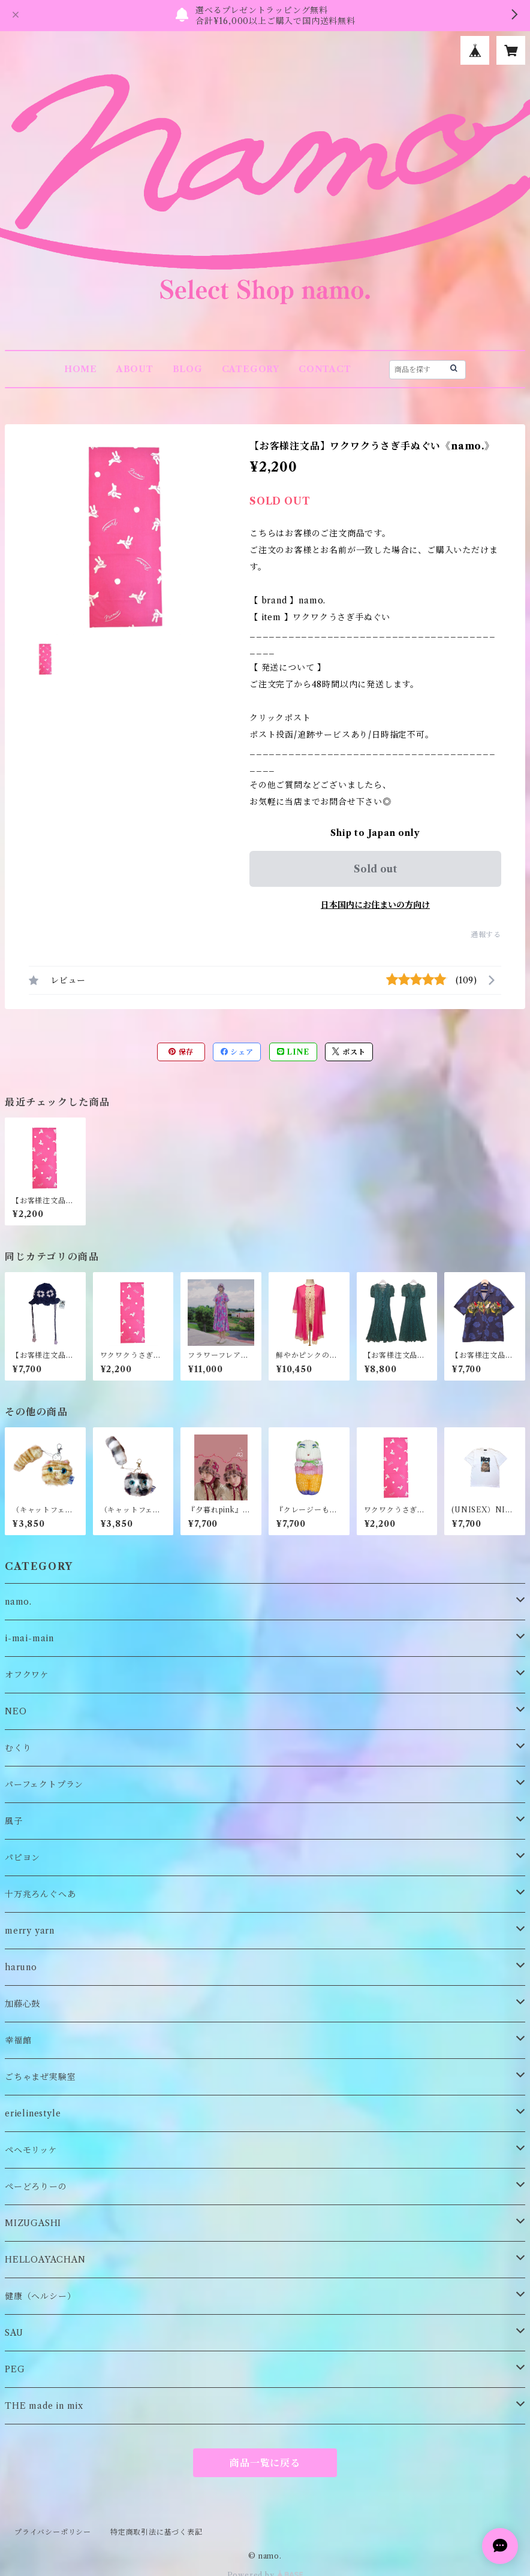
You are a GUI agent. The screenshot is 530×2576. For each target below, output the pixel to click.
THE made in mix (44, 2405)
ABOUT (134, 369)
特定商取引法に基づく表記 (156, 2531)
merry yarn (30, 1930)
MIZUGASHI (33, 2223)
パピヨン (22, 1857)
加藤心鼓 (22, 2003)
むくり (18, 1748)
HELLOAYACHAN (45, 2259)
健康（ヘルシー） (40, 2296)
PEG (15, 2369)
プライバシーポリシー (52, 2531)
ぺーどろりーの (36, 2186)
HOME (80, 369)
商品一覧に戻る (265, 2463)
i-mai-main (29, 1638)
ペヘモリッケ (31, 2150)
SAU (14, 2332)
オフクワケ (27, 1674)
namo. (18, 1601)
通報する (486, 934)
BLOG (188, 369)
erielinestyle (33, 2113)
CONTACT (325, 369)
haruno (21, 1967)
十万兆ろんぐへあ (40, 1894)
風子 (14, 1821)
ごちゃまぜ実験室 (40, 2076)
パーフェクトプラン (44, 1784)
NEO (15, 1711)
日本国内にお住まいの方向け (375, 904)
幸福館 (18, 2040)
